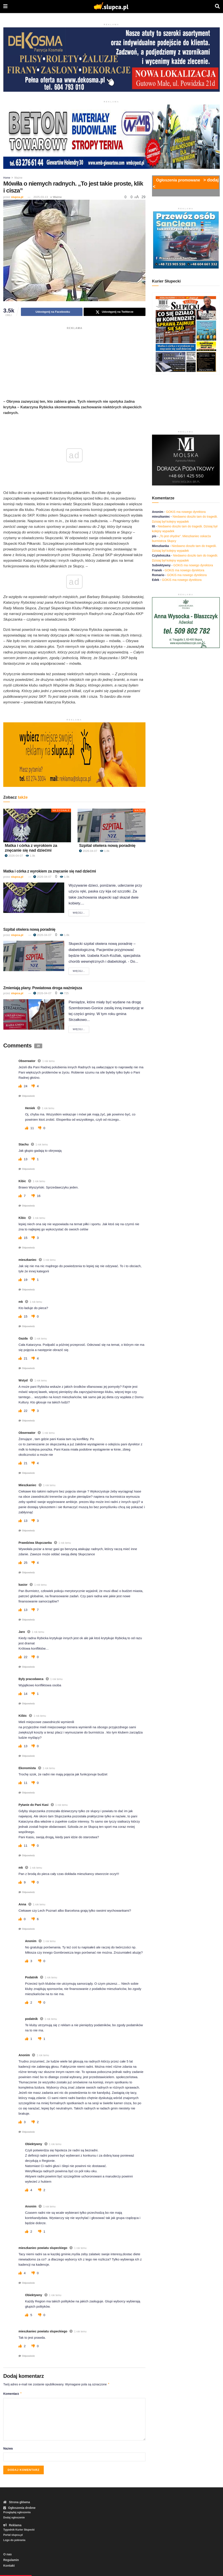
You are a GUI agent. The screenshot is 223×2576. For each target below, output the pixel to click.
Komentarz (12, 2368)
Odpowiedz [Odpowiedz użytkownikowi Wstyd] (28, 1395)
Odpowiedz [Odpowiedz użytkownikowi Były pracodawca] (28, 1678)
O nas (7, 2529)
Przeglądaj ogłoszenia (16, 2487)
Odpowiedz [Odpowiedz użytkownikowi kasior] (28, 1594)
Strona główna (16, 2477)
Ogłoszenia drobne (19, 2483)
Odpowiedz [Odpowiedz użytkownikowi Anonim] (28, 2107)
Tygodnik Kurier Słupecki (19, 2504)
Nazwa (8, 2423)
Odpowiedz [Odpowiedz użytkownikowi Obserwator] (28, 1071)
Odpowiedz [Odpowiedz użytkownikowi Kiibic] (28, 1731)
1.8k (104, 826)
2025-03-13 (40, 197)
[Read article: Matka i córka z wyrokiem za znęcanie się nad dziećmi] (37, 801)
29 (142, 197)
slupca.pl (17, 197)
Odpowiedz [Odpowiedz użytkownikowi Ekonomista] (28, 1767)
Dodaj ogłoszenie (14, 2492)
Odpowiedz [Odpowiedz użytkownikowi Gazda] (28, 1343)
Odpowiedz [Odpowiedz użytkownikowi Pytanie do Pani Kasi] (28, 1830)
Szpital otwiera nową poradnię (107, 820)
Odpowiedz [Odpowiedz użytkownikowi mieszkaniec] (28, 1264)
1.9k (30, 830)
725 (64, 968)
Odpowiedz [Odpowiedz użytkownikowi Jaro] (28, 1641)
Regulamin (11, 2535)
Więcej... (81, 887)
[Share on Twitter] (114, 312)
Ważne (18, 177)
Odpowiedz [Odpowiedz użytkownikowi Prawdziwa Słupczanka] (28, 1547)
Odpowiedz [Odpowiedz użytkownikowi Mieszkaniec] (28, 1505)
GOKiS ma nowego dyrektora (186, 512)
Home (6, 177)
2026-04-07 (14, 830)
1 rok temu (48, 1036)
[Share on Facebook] (52, 312)
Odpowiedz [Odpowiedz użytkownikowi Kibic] (28, 1180)
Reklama (12, 2500)
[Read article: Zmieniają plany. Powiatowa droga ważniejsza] (33, 989)
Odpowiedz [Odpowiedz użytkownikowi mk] (28, 1301)
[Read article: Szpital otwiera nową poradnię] (111, 801)
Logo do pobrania (14, 2515)
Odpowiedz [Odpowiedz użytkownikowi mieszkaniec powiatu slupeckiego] (28, 2258)
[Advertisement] (74, 361)
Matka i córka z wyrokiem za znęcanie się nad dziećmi (31, 823)
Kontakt (9, 2540)
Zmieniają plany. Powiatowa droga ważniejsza (42, 963)
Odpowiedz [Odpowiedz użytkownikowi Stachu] (28, 1144)
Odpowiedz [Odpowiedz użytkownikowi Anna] (28, 1904)
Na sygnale (61, 785)
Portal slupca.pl (13, 2509)
